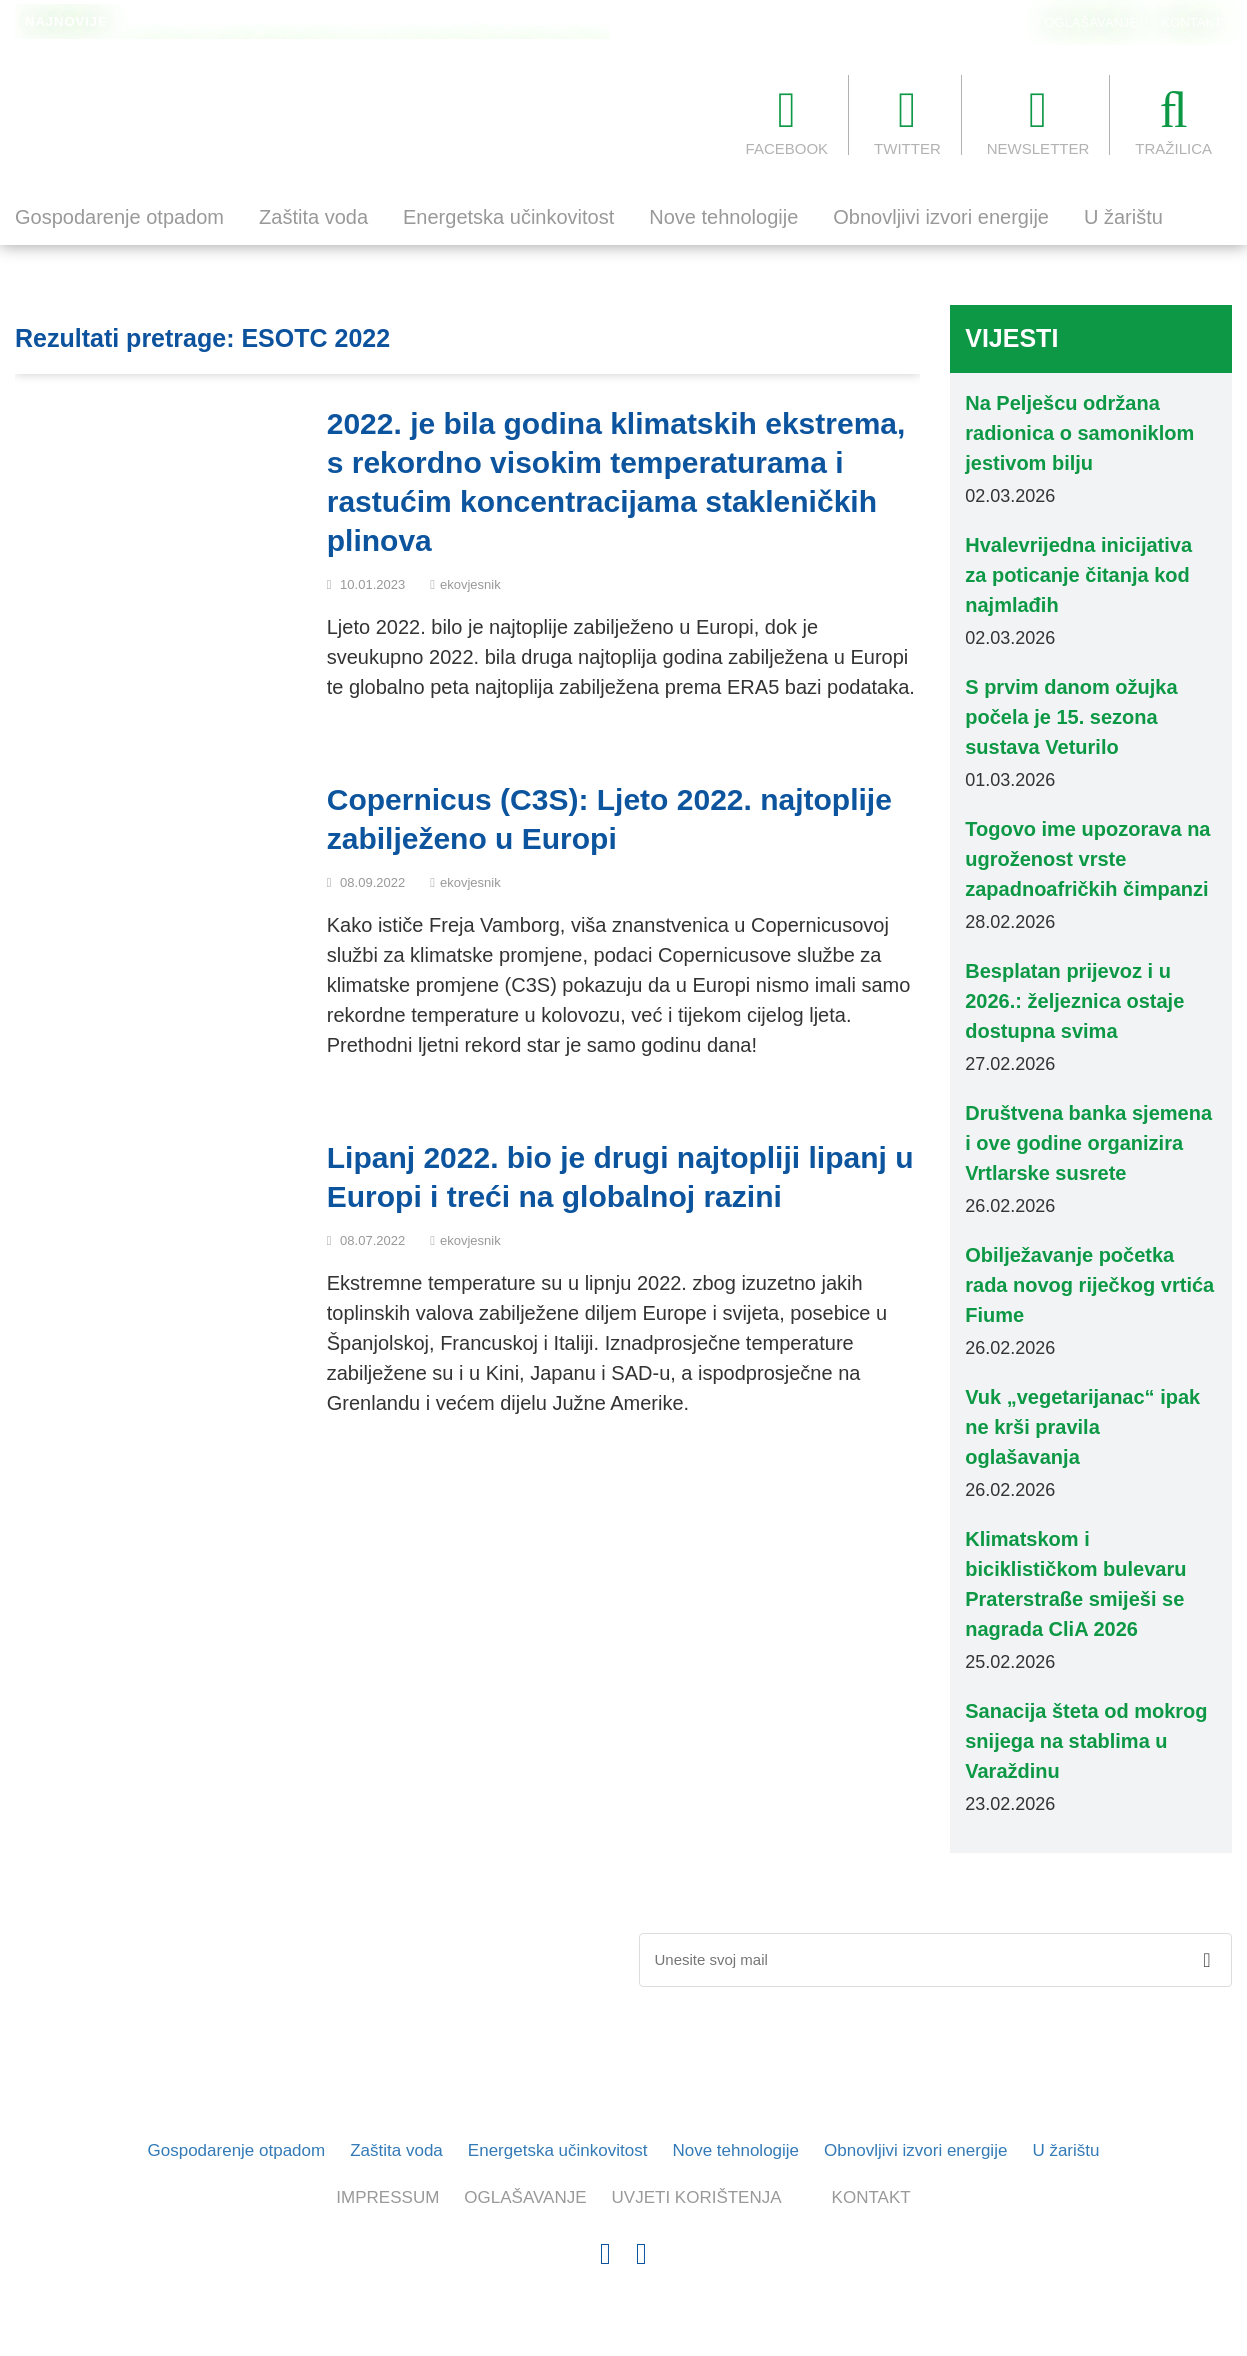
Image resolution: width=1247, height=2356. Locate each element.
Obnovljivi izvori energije (941, 217)
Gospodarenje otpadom (119, 217)
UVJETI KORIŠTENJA (697, 2197)
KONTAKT (1192, 22)
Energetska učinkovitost (508, 217)
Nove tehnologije (723, 217)
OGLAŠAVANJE (1091, 22)
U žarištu (1123, 217)
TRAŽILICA (1173, 121)
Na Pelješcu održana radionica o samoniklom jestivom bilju (312, 23)
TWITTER (907, 121)
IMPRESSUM (387, 2197)
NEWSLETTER (1038, 121)
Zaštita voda (313, 217)
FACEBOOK (787, 121)
